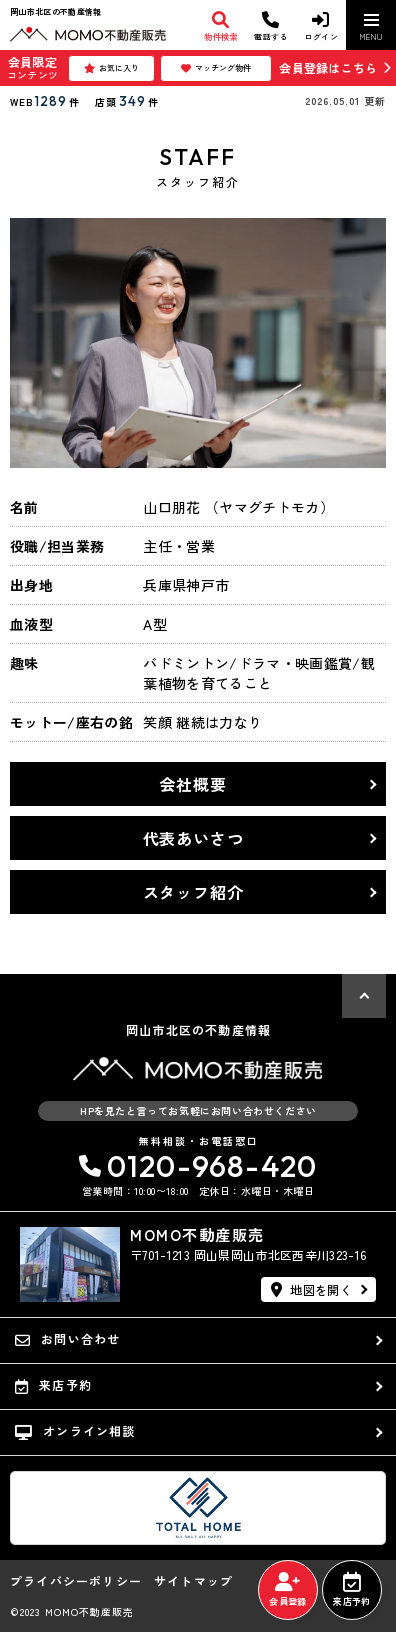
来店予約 (351, 1590)
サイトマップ (193, 1581)
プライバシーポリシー (76, 1581)
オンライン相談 (75, 1431)
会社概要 (192, 784)
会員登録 (287, 1590)
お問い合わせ (67, 1339)
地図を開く (311, 1289)
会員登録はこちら (328, 67)
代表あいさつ (193, 838)
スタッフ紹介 (193, 892)
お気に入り (111, 68)
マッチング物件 (216, 68)
